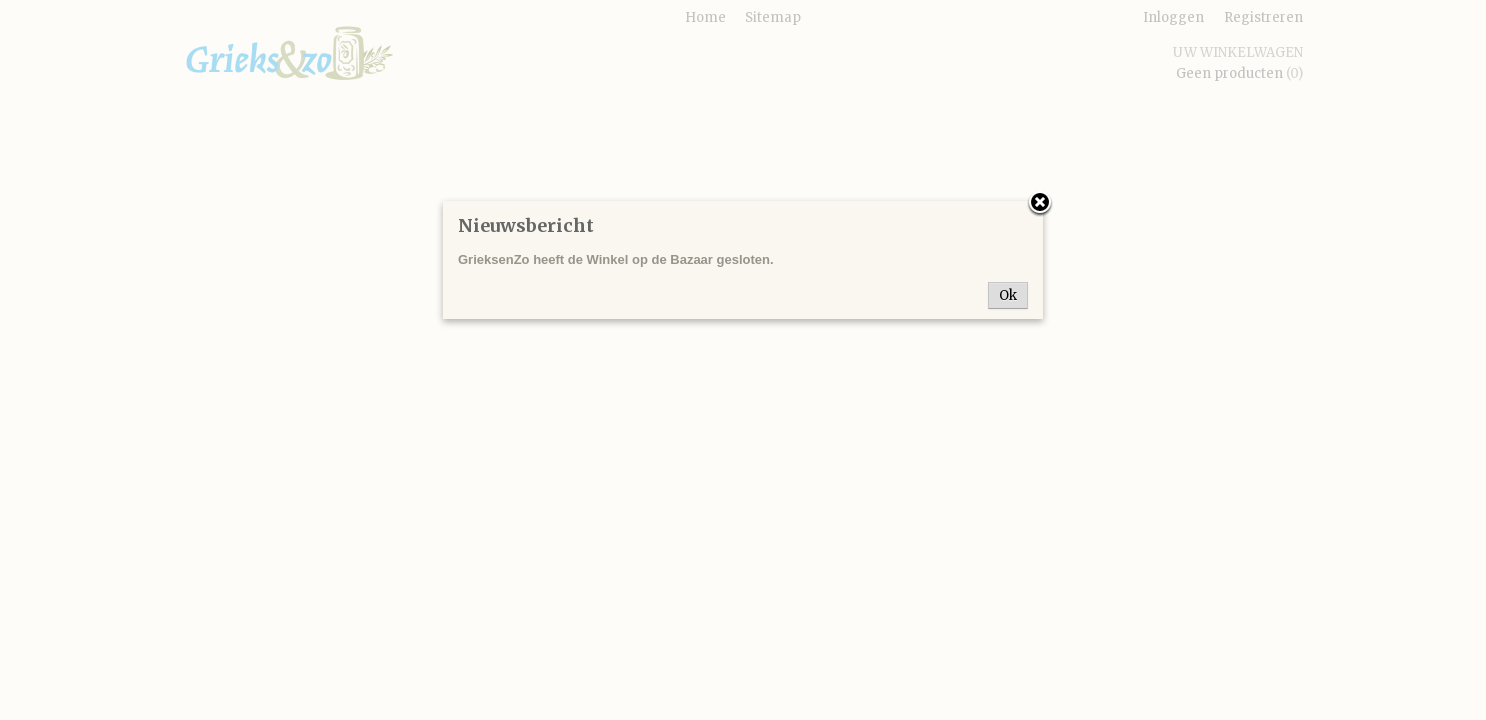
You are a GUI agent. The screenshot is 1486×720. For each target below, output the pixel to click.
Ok (1008, 295)
